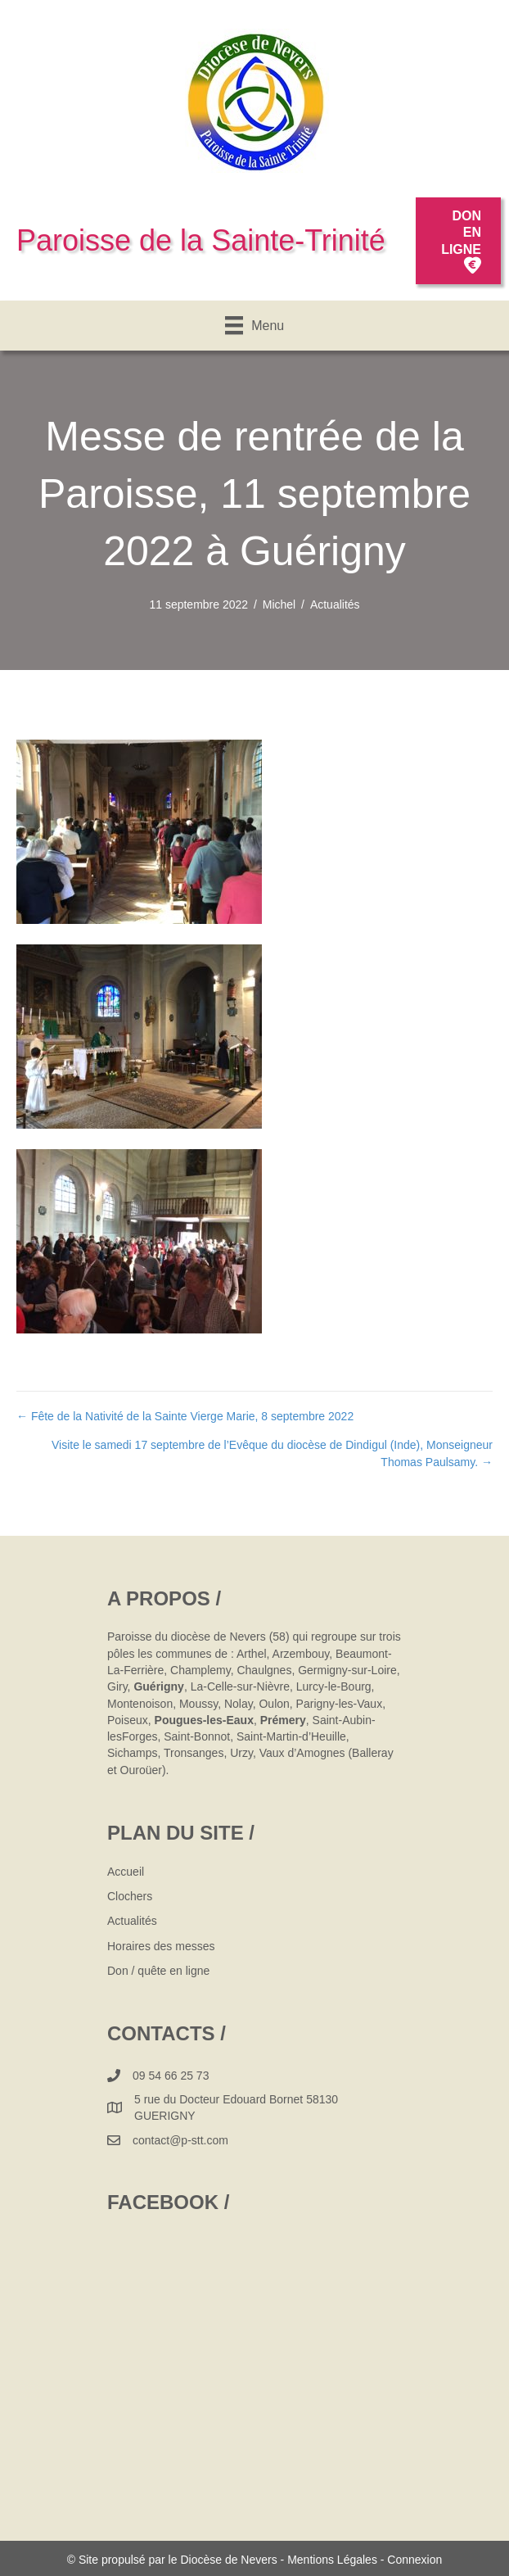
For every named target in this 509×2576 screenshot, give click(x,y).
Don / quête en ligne (158, 1970)
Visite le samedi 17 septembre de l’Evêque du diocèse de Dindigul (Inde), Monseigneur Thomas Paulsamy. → (272, 1453)
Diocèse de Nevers (230, 2559)
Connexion (414, 2559)
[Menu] (254, 325)
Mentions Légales (332, 2559)
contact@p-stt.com (180, 2140)
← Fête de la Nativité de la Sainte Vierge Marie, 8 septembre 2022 (185, 1416)
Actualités (335, 604)
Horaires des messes (161, 1946)
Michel (279, 604)
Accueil (125, 1871)
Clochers (129, 1896)
